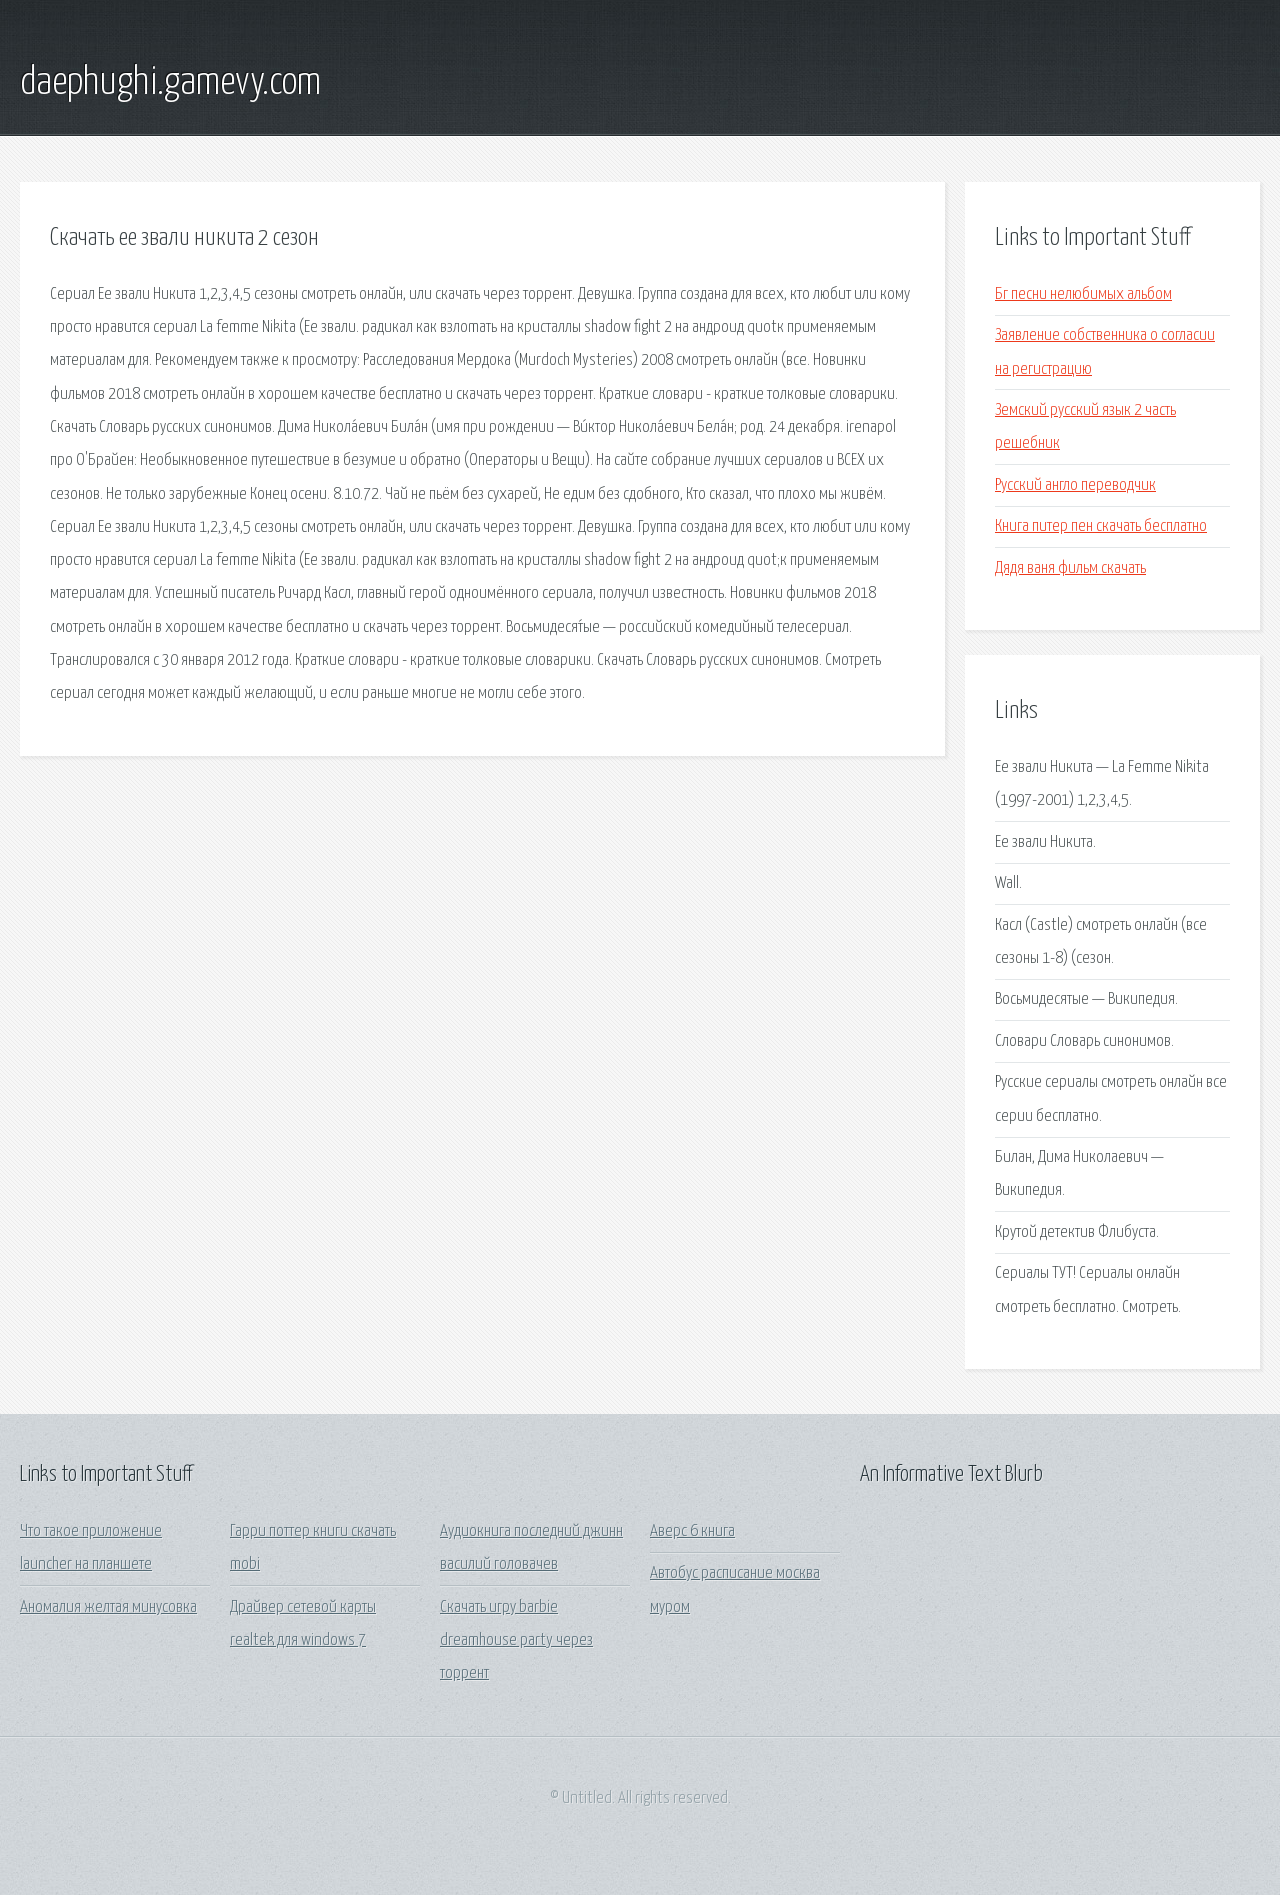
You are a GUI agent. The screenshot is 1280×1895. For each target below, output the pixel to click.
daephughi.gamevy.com (170, 83)
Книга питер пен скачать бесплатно (1101, 526)
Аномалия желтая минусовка (108, 1607)
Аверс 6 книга (692, 1531)
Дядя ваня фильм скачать (1070, 568)
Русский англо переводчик (1075, 485)
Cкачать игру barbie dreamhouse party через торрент (516, 1641)
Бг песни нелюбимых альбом (1083, 294)
